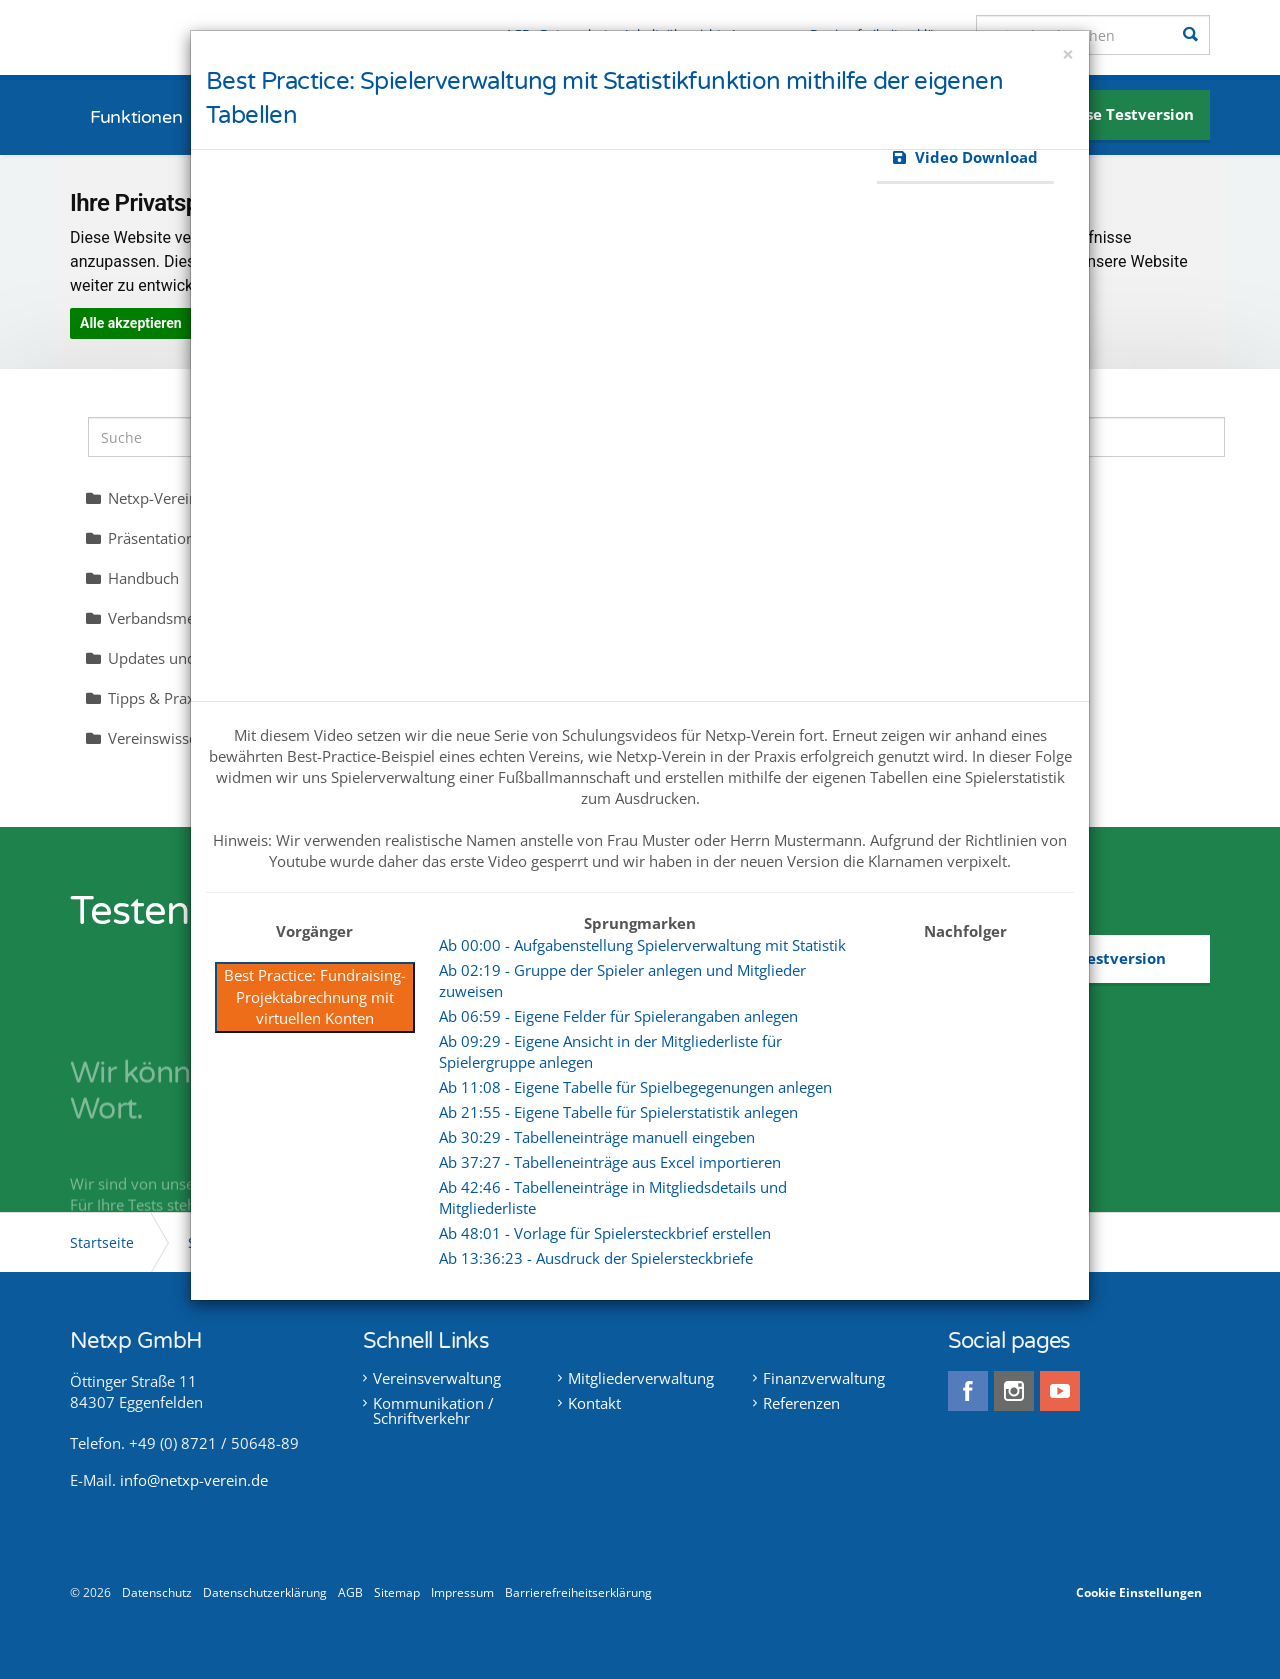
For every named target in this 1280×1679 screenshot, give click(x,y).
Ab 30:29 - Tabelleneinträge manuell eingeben (597, 1137)
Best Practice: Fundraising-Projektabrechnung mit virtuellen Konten (315, 996)
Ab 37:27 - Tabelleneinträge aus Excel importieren (610, 1162)
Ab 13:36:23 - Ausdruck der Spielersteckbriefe (596, 1258)
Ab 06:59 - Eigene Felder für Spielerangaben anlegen (618, 1016)
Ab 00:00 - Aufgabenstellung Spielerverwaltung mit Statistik (642, 945)
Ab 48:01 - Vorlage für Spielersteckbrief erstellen (605, 1233)
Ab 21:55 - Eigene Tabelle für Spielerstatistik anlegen (618, 1112)
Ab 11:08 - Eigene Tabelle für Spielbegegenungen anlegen (635, 1087)
